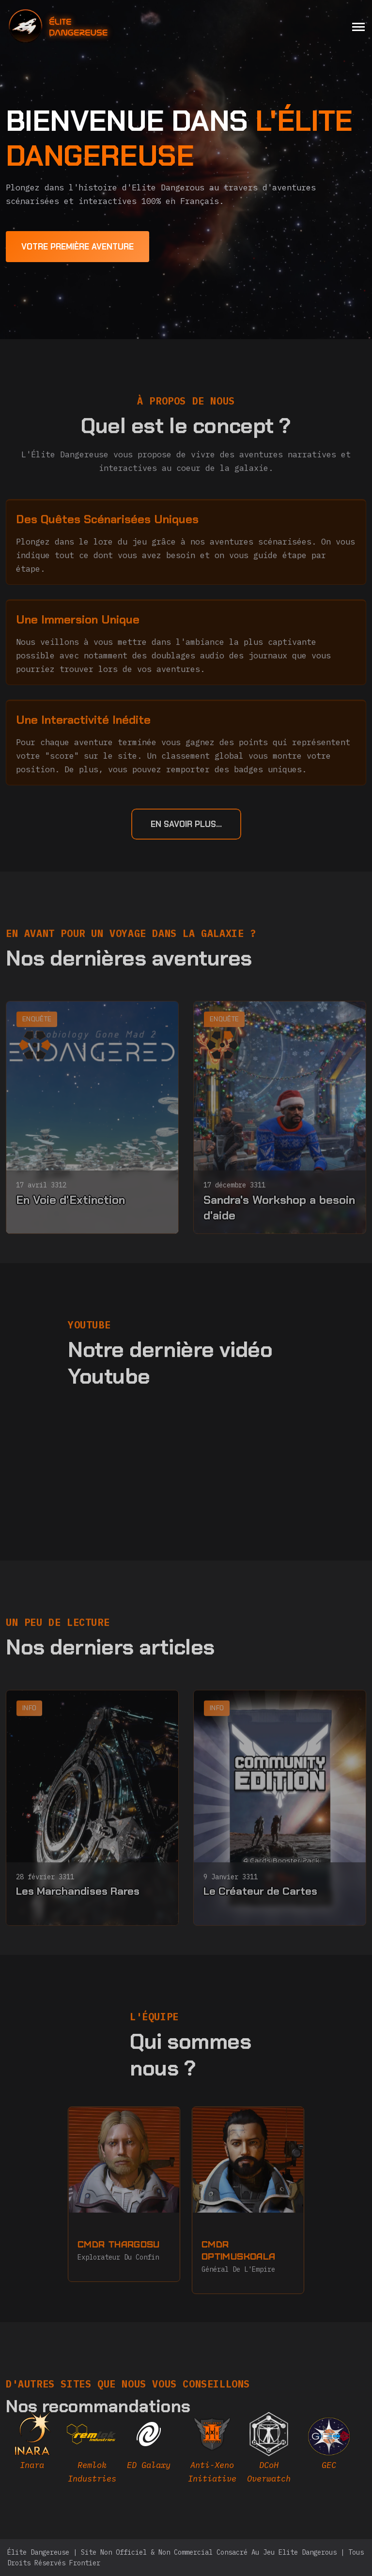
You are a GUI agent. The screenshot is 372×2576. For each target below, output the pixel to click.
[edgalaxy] (148, 2445)
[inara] (32, 2445)
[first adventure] (77, 246)
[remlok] (92, 2451)
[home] (84, 26)
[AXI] (212, 2451)
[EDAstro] (329, 2445)
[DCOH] (269, 2451)
